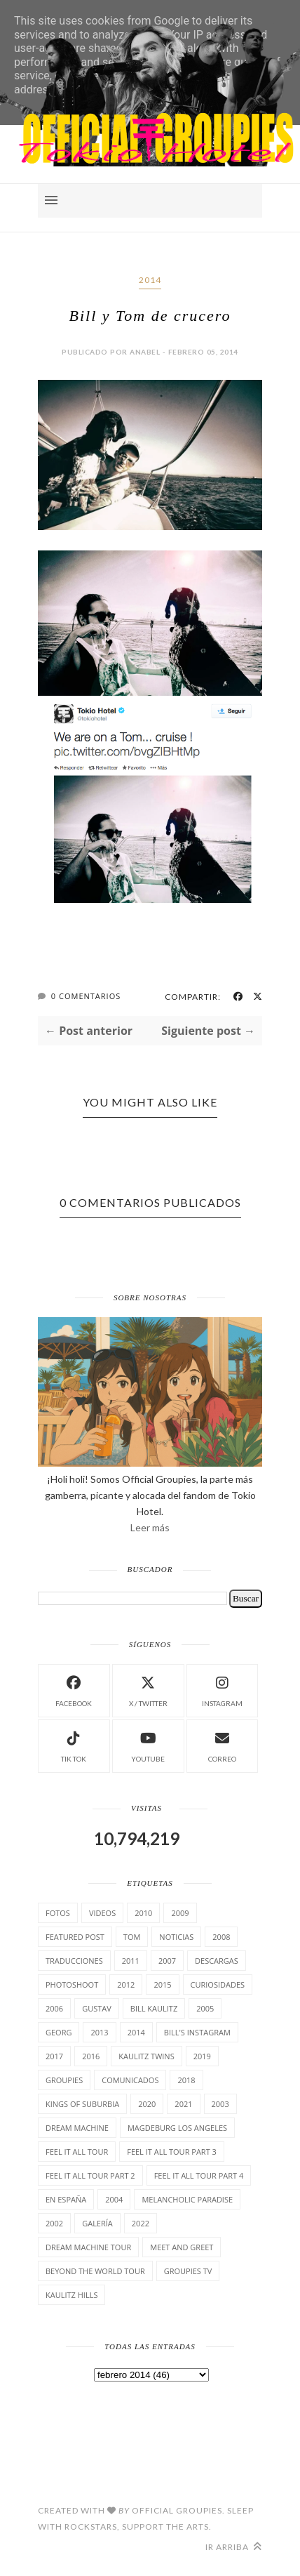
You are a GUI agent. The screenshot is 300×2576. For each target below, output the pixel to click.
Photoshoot (72, 1984)
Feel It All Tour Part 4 (199, 2175)
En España (66, 2199)
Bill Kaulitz (153, 2008)
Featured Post (75, 1936)
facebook (73, 1690)
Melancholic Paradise (187, 2199)
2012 (126, 1984)
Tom (132, 1936)
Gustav (96, 2008)
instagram (222, 1690)
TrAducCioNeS (74, 1960)
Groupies (64, 2080)
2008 (221, 1936)
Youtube (148, 1745)
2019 (202, 2056)
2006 (54, 2008)
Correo (222, 1745)
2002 (54, 2223)
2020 (147, 2104)
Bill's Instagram (197, 2032)
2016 (91, 2056)
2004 (114, 2199)
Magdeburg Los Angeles (177, 2127)
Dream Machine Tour (88, 2247)
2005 (205, 2008)
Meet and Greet (181, 2247)
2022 (140, 2223)
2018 (186, 2080)
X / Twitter (148, 1690)
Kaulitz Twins (146, 2056)
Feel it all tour (77, 2151)
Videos (102, 1913)
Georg (58, 2032)
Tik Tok (73, 1745)
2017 (54, 2056)
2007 (167, 1960)
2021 (183, 2104)
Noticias (176, 1936)
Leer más (150, 1527)
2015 (162, 1984)
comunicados (130, 2080)
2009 (180, 1913)
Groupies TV (188, 2271)
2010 (143, 1913)
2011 (130, 1960)
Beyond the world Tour (95, 2271)
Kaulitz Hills (71, 2295)
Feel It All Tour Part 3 (172, 2151)
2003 (220, 2104)
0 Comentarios (86, 996)
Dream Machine (77, 2127)
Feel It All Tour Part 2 (90, 2175)
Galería (97, 2223)
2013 (99, 2032)
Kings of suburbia (82, 2104)
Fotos (58, 1913)
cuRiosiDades (218, 1984)
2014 (150, 280)
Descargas (216, 1960)
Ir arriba (233, 2547)
